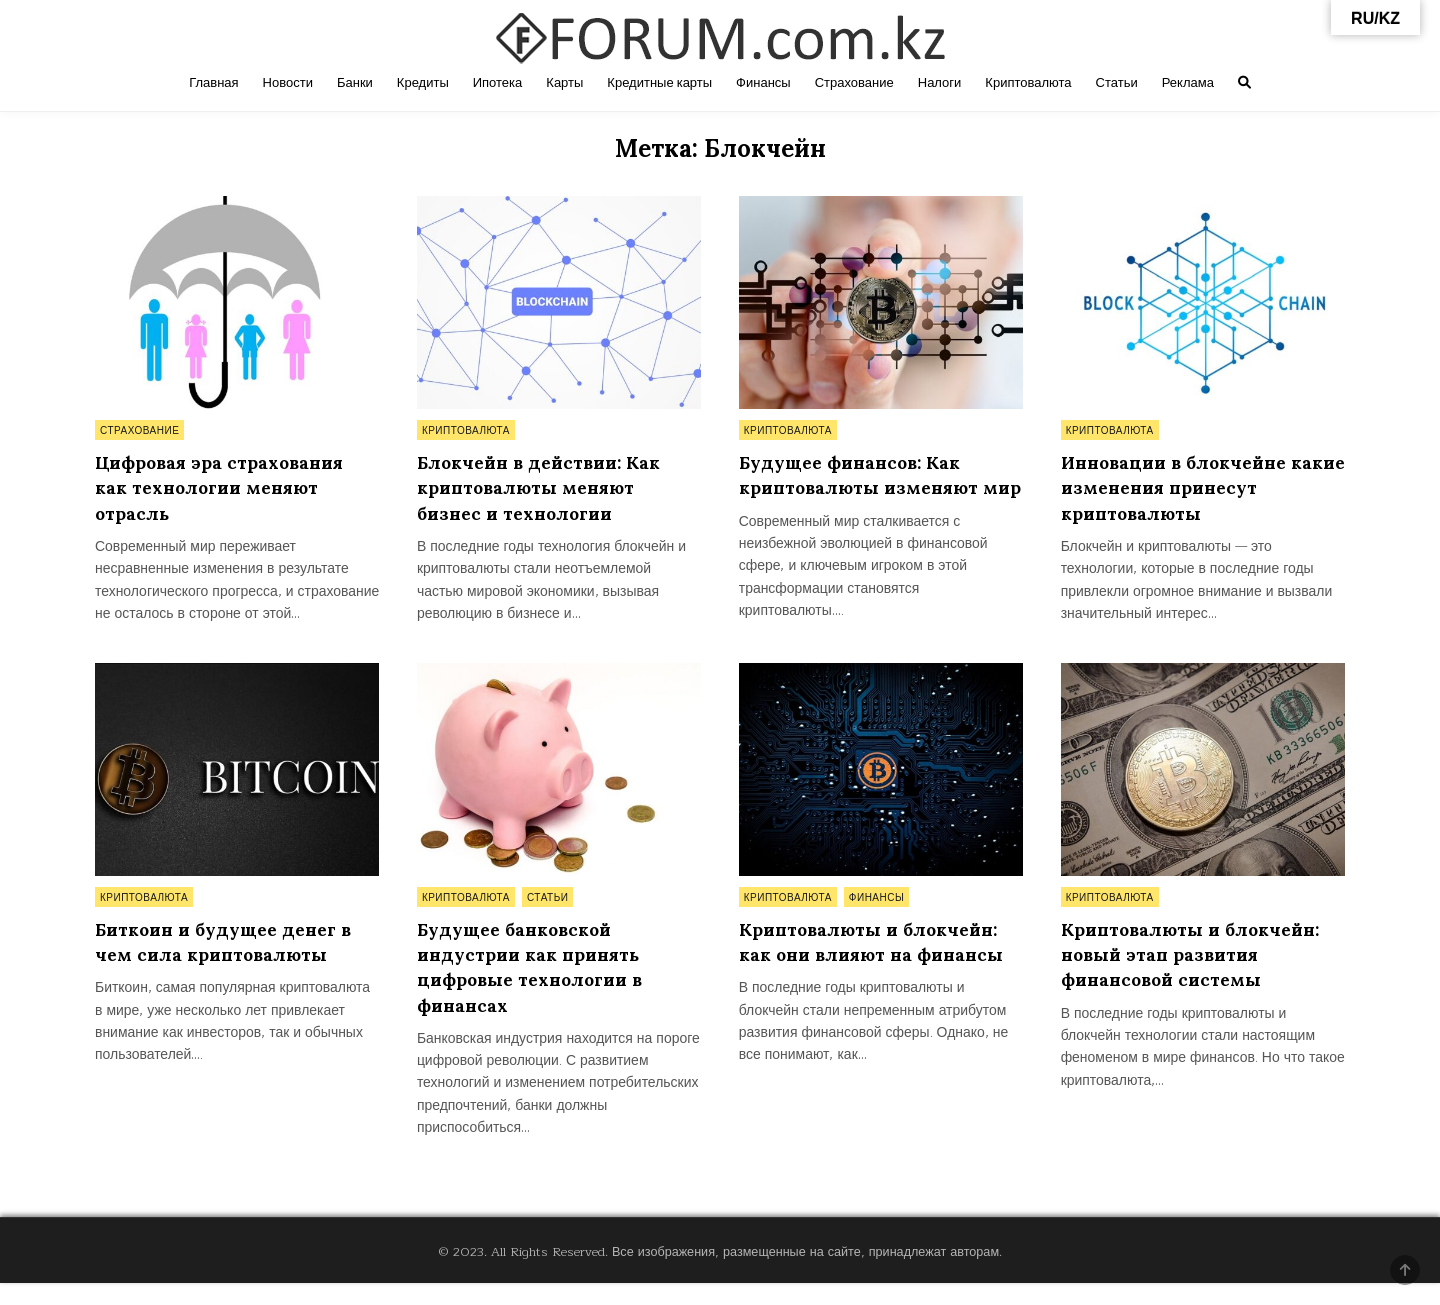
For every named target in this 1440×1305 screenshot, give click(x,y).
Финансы (763, 82)
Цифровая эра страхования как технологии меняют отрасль (223, 487)
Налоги (940, 82)
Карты (564, 82)
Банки (355, 82)
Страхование (854, 82)
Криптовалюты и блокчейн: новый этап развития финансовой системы (1196, 977)
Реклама (1188, 82)
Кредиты (423, 82)
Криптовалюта (1028, 82)
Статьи (1117, 82)
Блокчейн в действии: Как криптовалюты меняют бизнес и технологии (545, 487)
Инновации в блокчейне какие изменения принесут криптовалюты (1193, 487)
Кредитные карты (659, 82)
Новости (288, 82)
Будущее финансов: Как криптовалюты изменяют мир (864, 487)
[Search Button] (1244, 82)
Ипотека (498, 82)
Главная (213, 82)
